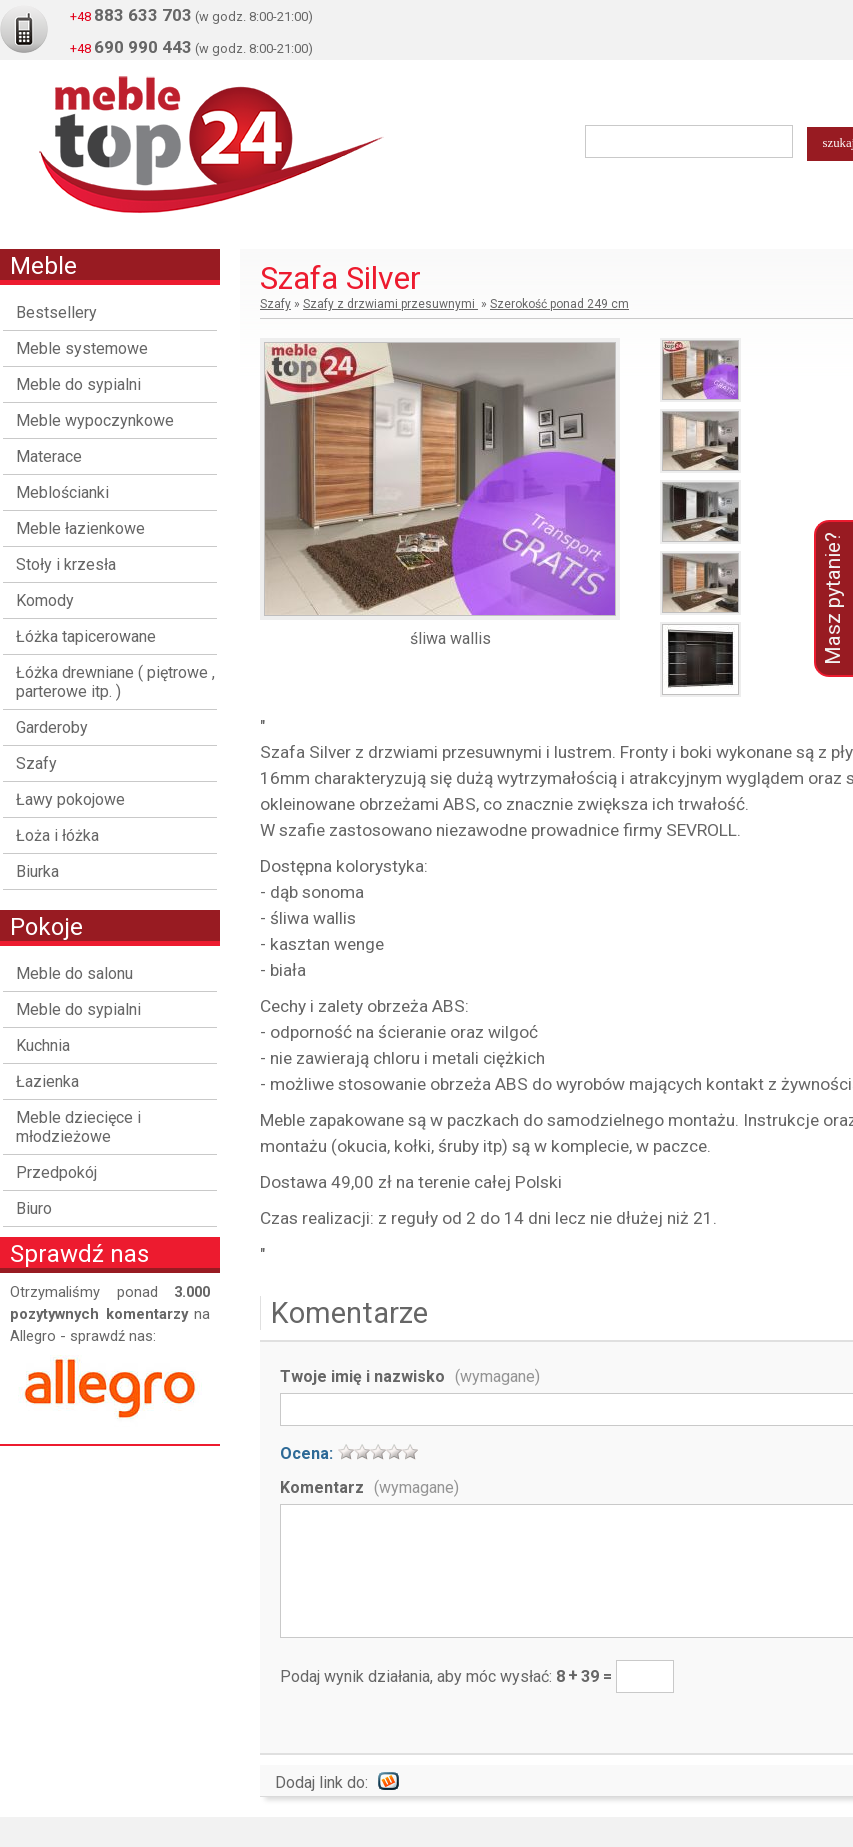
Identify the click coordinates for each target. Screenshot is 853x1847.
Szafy (36, 763)
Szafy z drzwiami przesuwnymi (390, 304)
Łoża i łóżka (57, 835)
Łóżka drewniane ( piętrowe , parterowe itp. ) (115, 682)
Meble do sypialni (78, 384)
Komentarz (369, 1487)
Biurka (37, 871)
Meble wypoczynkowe (95, 420)
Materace (49, 456)
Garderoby (52, 727)
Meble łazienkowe (80, 528)
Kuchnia (43, 1045)
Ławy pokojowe (70, 799)
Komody (45, 600)
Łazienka (47, 1081)
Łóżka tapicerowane (86, 636)
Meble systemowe (82, 348)
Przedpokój (56, 1172)
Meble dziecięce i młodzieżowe (78, 1127)
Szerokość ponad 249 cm (559, 304)
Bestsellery (56, 312)
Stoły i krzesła (66, 564)
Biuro (34, 1208)
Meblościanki (62, 492)
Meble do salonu (74, 973)
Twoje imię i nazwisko (410, 1376)
